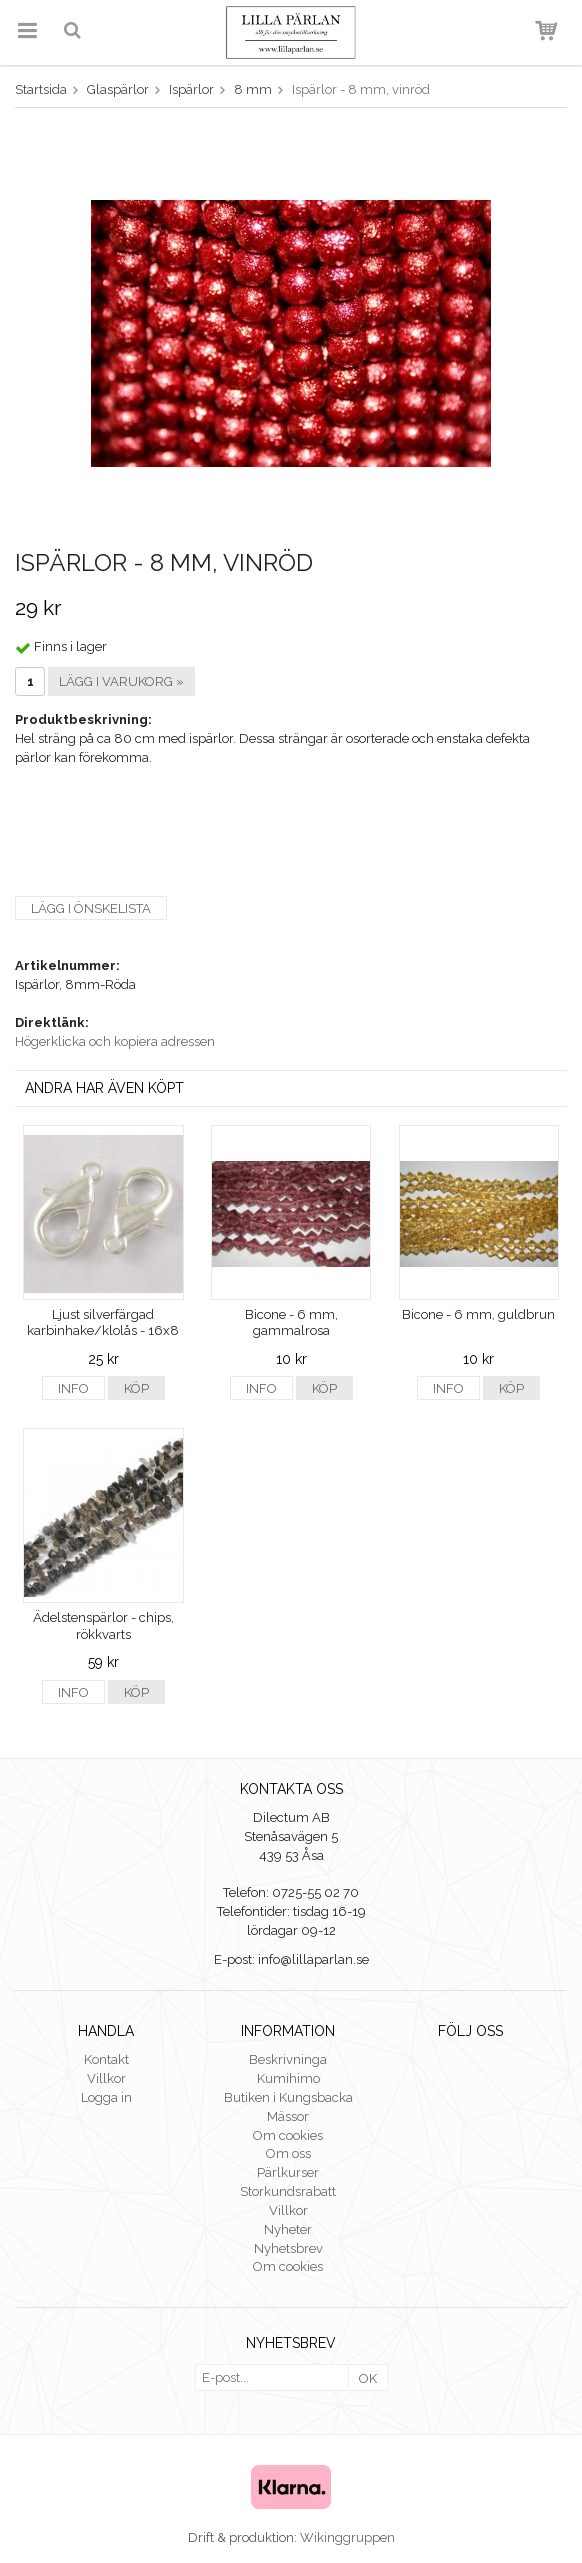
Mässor (288, 2116)
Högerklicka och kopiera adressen (115, 1041)
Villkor (106, 2078)
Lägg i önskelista (91, 908)
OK (368, 2378)
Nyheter (288, 2229)
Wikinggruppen (347, 2537)
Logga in (106, 2097)
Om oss (288, 2153)
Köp (136, 1388)
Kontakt (106, 2059)
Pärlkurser (288, 2172)
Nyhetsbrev (288, 2248)
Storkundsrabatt (288, 2191)
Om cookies (288, 2135)
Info (73, 1388)
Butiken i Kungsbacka (288, 2097)
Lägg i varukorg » (121, 681)
